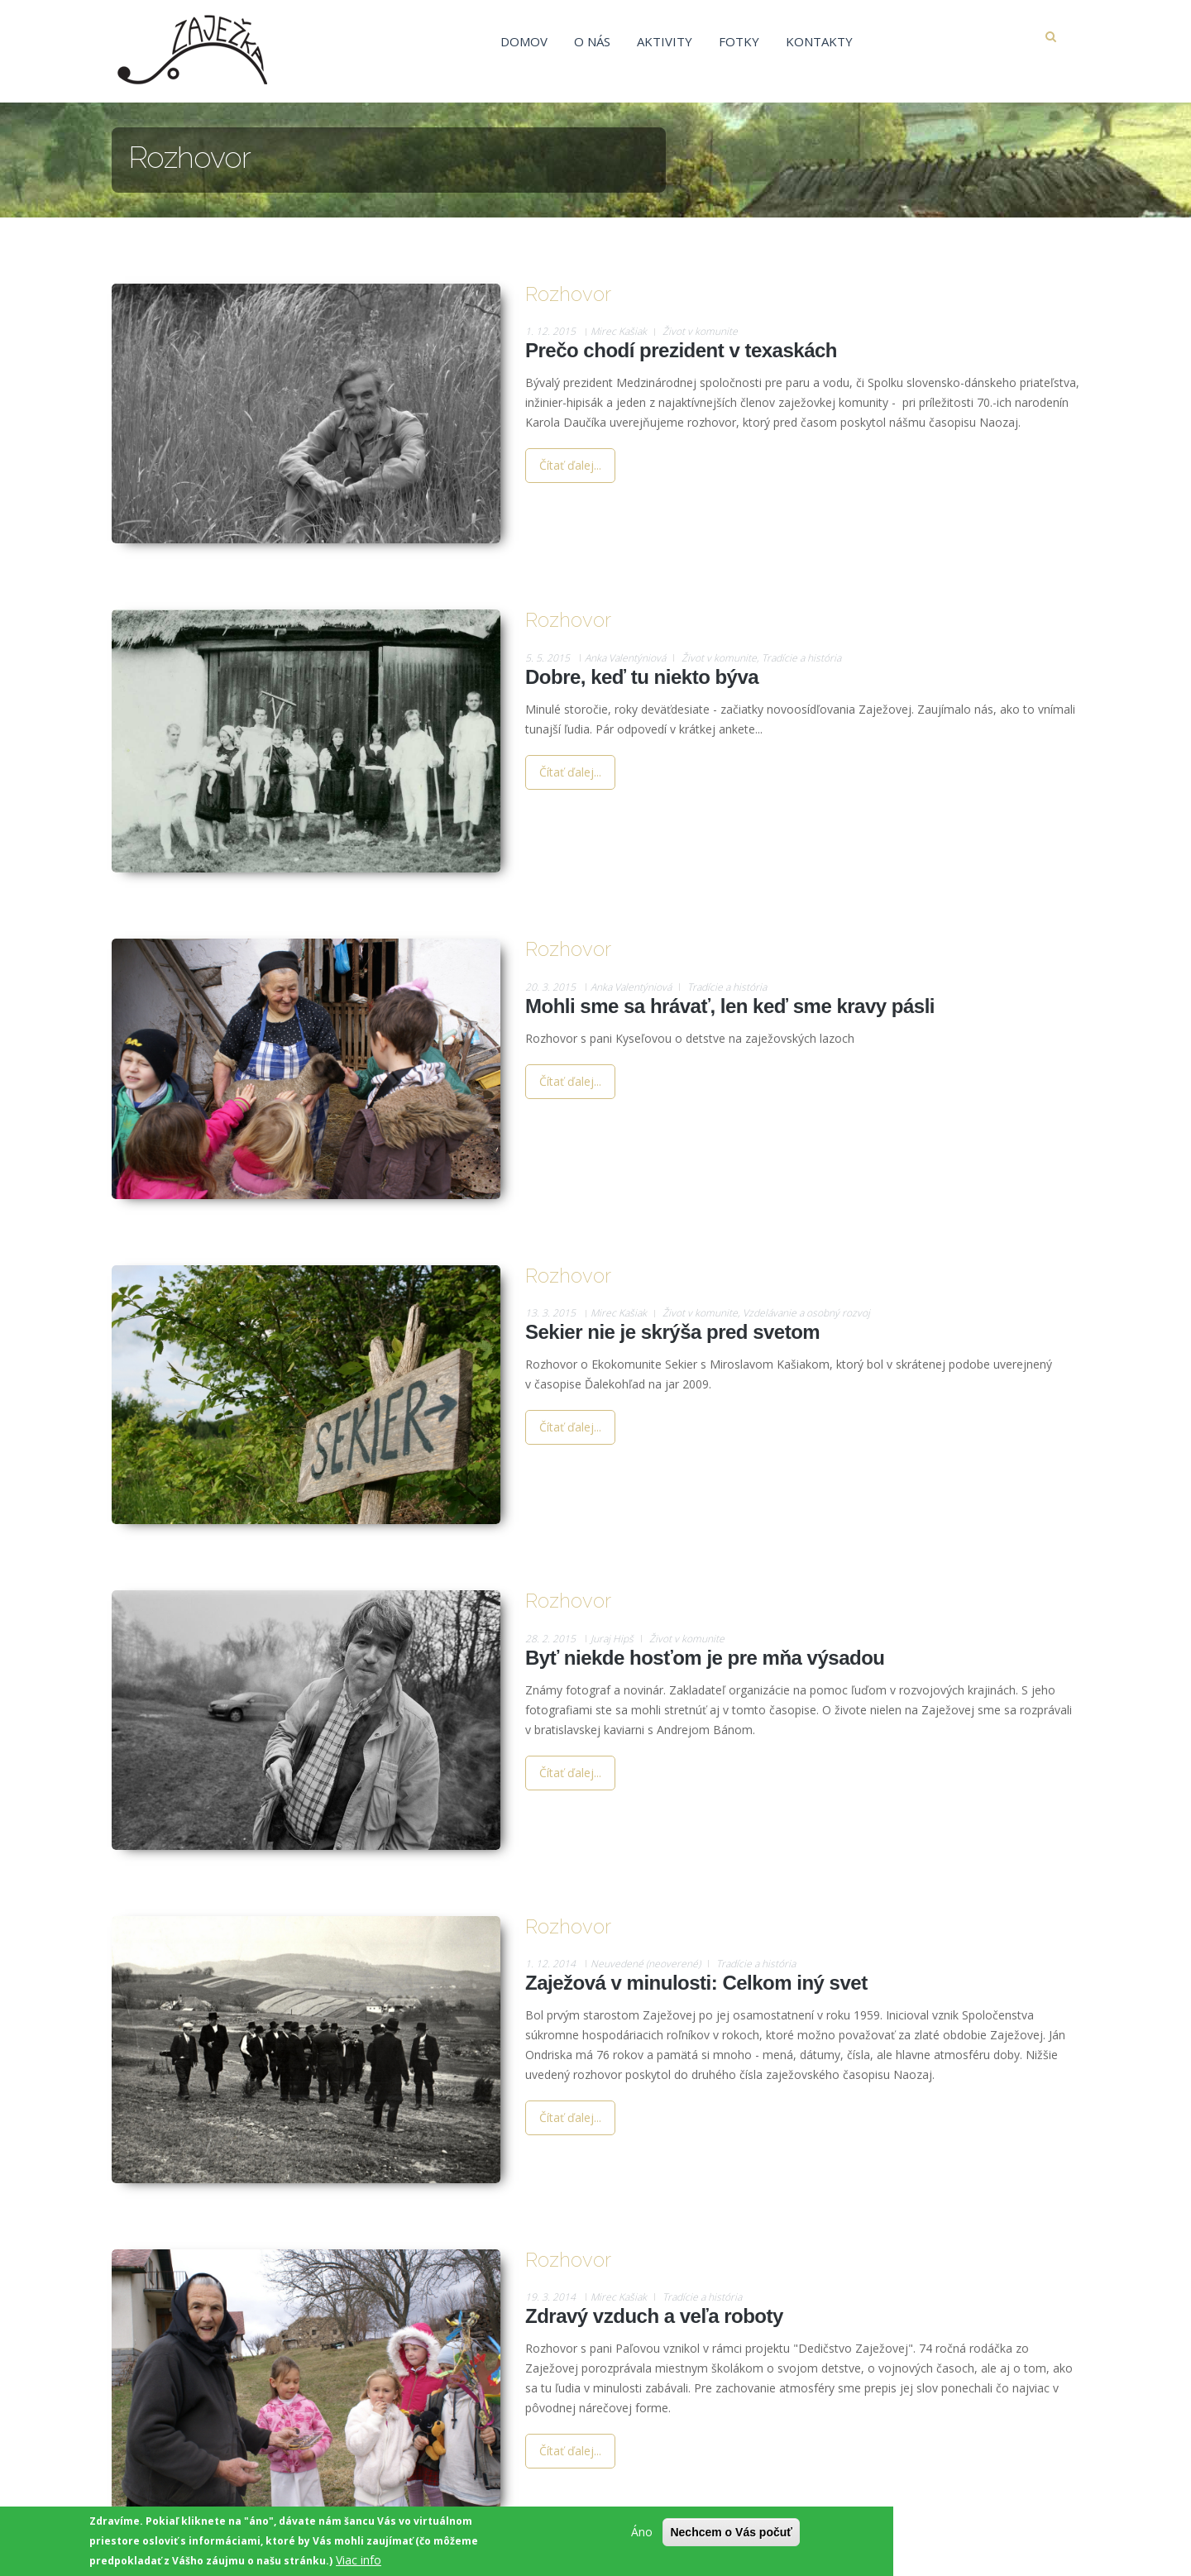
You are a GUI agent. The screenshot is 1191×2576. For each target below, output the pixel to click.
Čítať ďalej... (570, 465)
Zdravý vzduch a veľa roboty (654, 2316)
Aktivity (664, 41)
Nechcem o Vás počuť (731, 2532)
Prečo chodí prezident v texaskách (681, 350)
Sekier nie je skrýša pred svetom (672, 1332)
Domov (524, 41)
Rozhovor (568, 294)
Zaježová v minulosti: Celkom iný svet (696, 1982)
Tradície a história (801, 658)
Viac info (358, 2560)
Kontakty (819, 41)
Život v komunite (700, 331)
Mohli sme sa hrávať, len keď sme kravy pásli (730, 1006)
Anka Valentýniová (625, 658)
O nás (592, 41)
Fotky (739, 41)
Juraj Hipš (612, 1639)
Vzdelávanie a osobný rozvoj (806, 1313)
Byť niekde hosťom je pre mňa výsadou (704, 1657)
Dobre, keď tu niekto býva (641, 677)
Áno (642, 2532)
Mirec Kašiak (619, 331)
